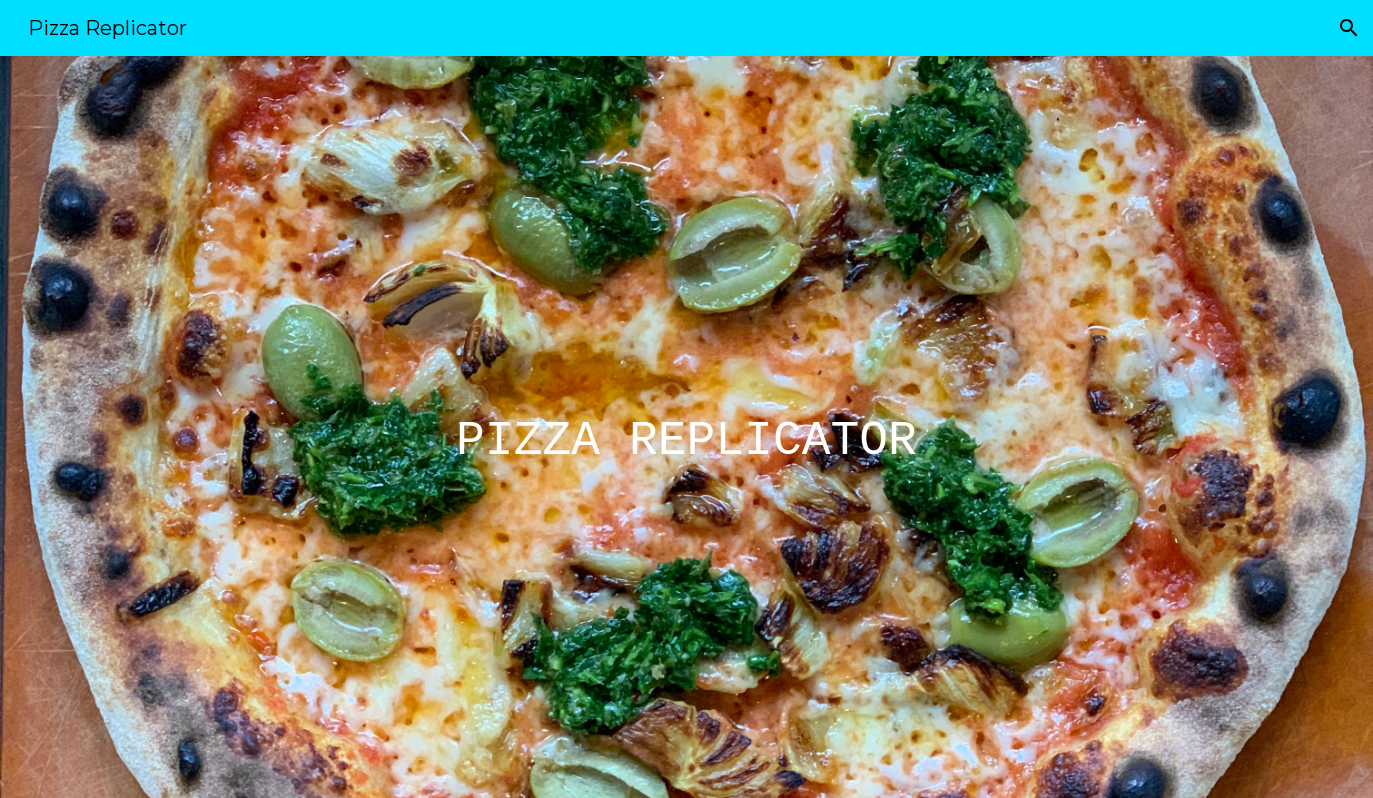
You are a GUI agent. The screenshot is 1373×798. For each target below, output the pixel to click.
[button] (1349, 28)
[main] (687, 427)
